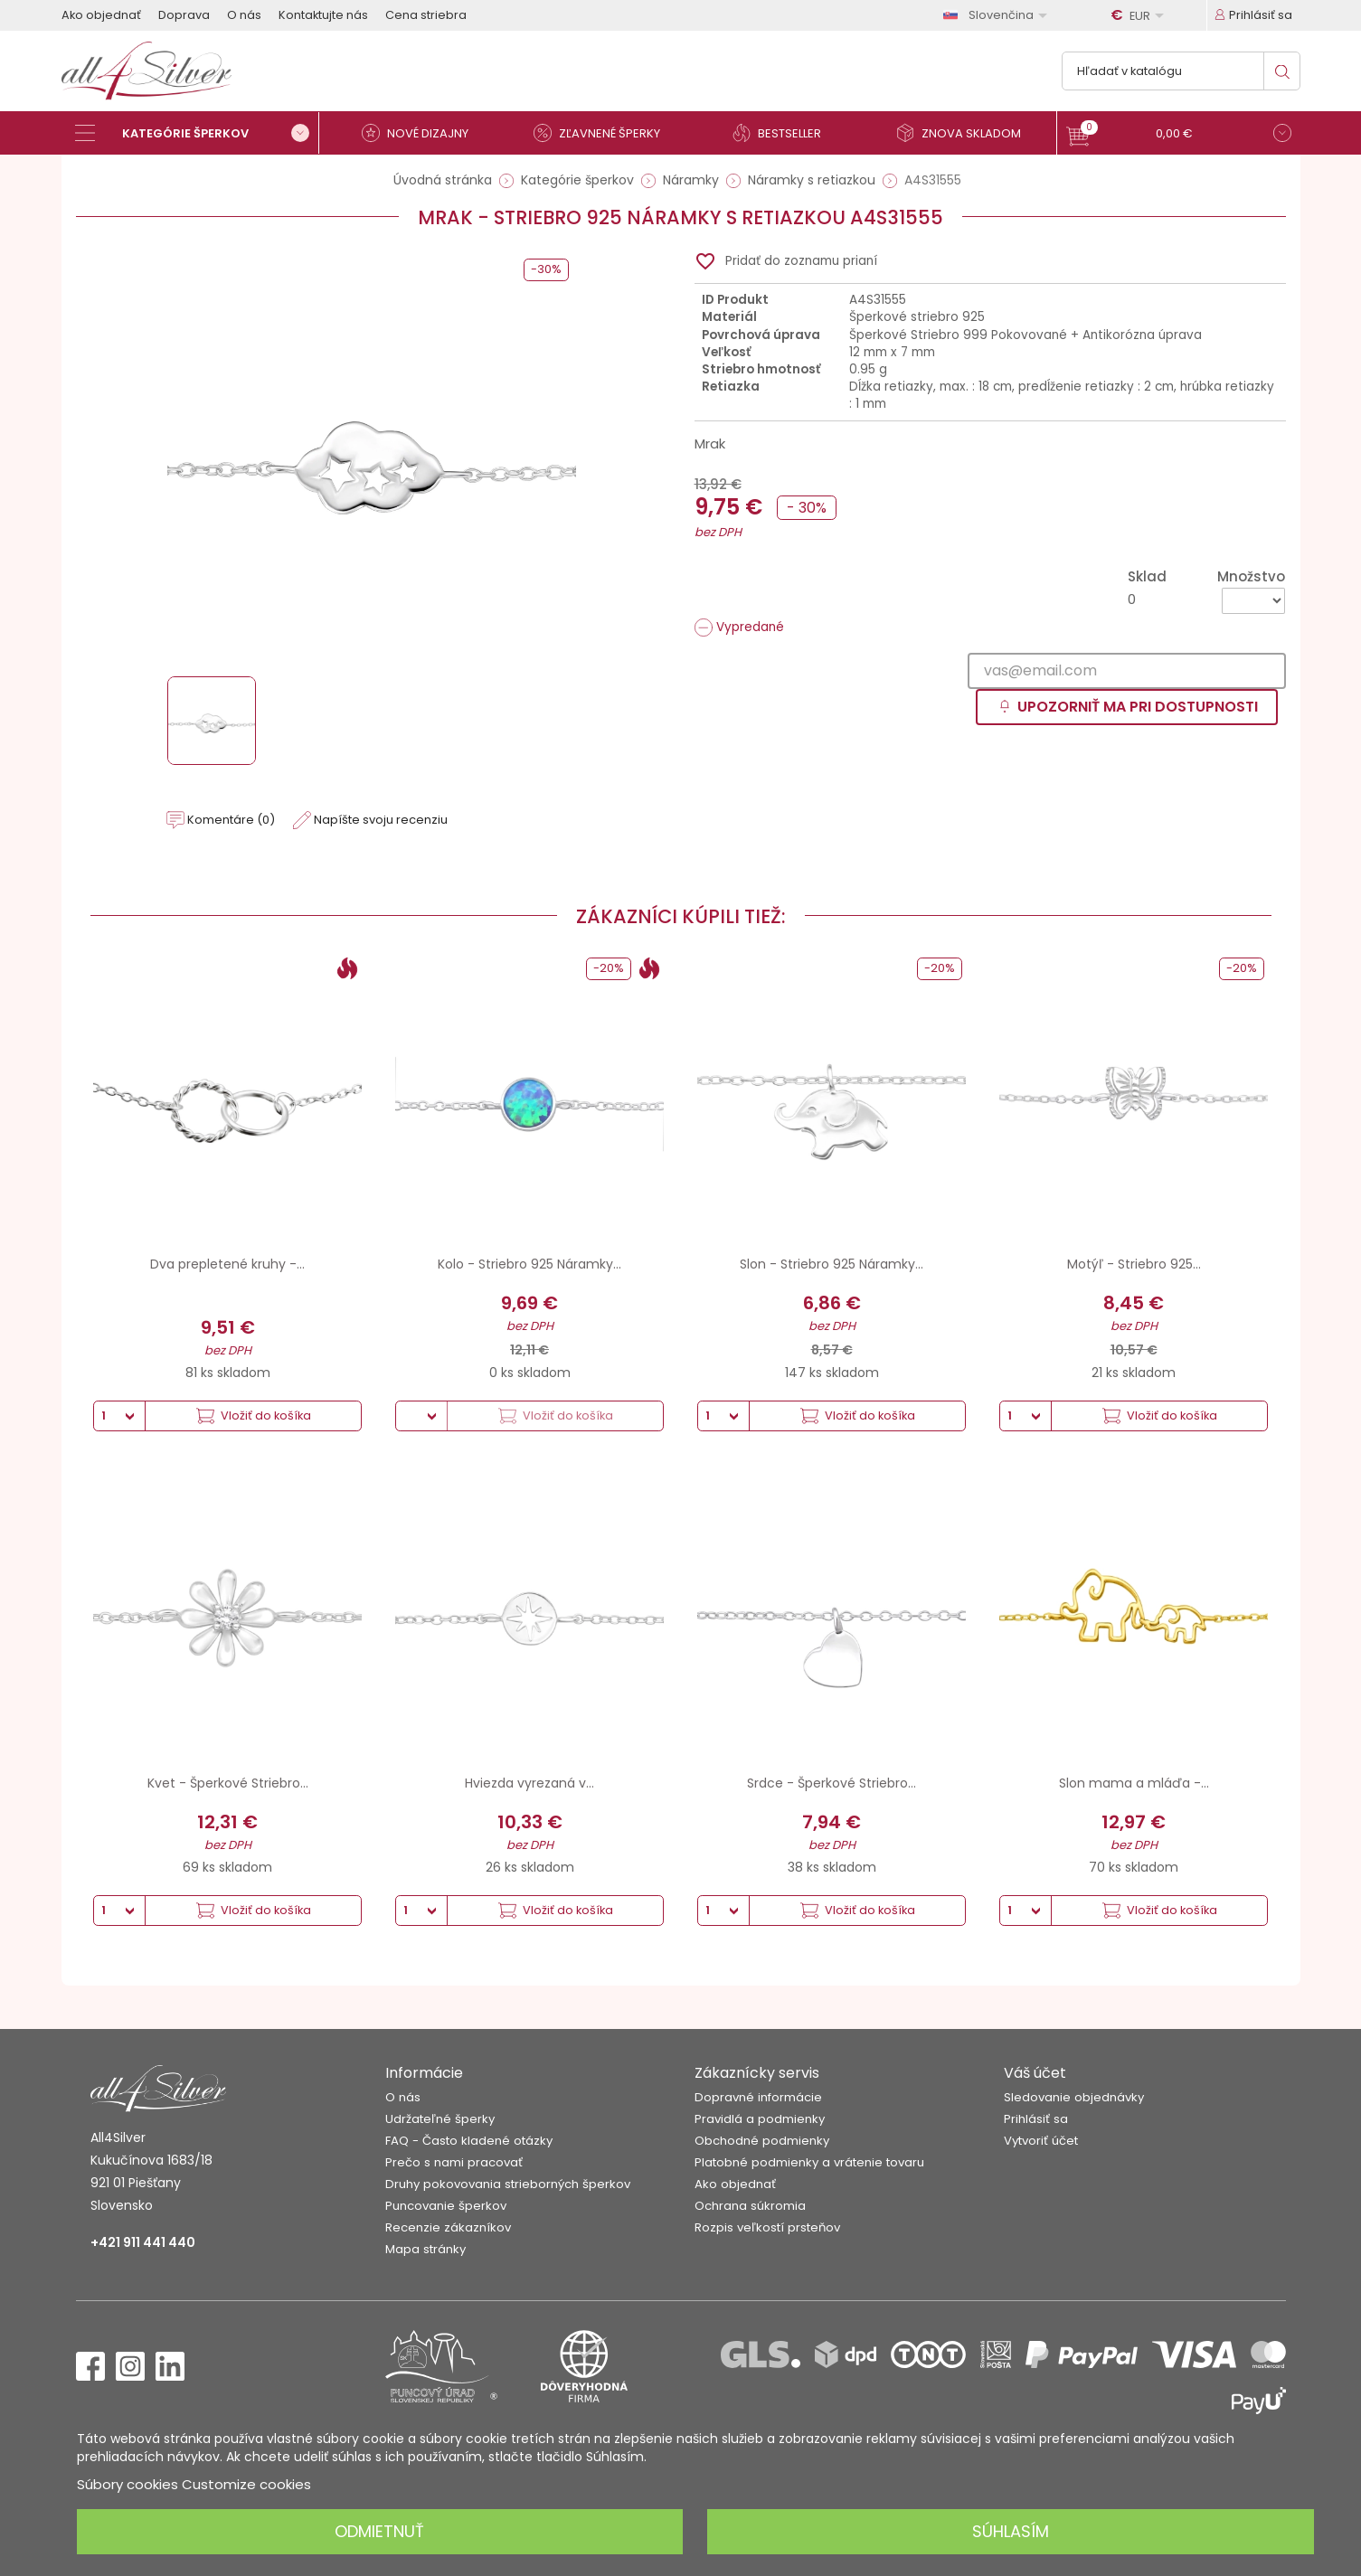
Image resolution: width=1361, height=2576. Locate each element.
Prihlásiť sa (1036, 2119)
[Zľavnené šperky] (604, 133)
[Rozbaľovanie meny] (1140, 15)
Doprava (184, 15)
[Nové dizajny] (423, 133)
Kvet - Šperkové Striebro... (227, 1783)
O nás (244, 15)
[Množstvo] (1253, 601)
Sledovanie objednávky (1074, 2097)
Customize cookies (246, 2484)
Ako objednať (101, 15)
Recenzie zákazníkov (448, 2227)
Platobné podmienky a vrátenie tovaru (809, 2162)
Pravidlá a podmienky (760, 2119)
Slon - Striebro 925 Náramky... (831, 1264)
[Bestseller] (785, 133)
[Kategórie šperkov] (197, 133)
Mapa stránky (425, 2249)
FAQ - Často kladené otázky (469, 2140)
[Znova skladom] (965, 133)
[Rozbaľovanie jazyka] (998, 15)
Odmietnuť (379, 2531)
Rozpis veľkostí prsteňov (767, 2227)
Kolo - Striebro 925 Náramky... (529, 1264)
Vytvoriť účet (1041, 2140)
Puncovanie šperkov (445, 2205)
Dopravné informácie (758, 2097)
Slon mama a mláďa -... (1134, 1783)
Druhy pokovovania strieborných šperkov (507, 2184)
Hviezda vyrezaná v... (529, 1783)
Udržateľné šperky (440, 2119)
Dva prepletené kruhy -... (227, 1264)
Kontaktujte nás (323, 15)
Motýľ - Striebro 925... (1134, 1264)
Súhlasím (1010, 2531)
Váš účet (1035, 2072)
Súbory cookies (127, 2484)
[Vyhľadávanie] (1181, 71)
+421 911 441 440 (142, 2242)
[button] (1178, 135)
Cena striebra (426, 15)
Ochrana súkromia (750, 2205)
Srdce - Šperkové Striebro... (831, 1783)
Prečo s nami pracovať (454, 2162)
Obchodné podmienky (762, 2140)
